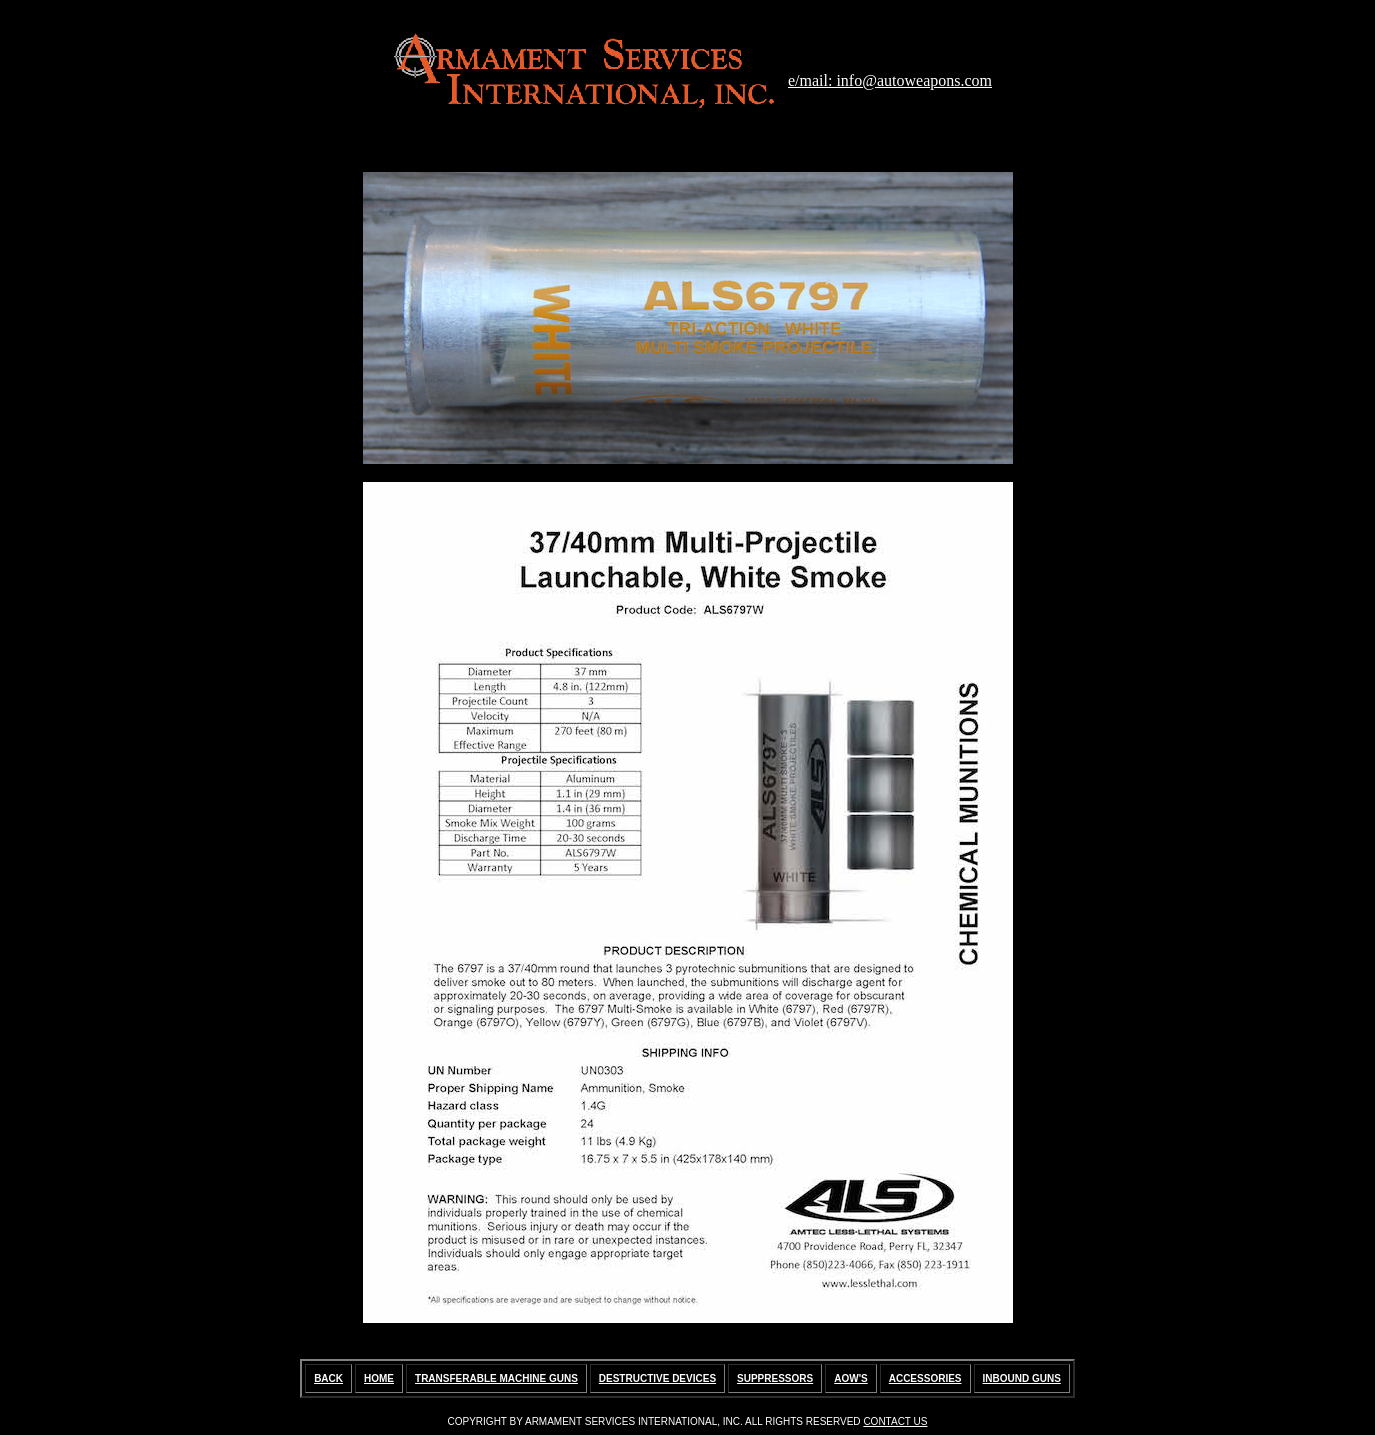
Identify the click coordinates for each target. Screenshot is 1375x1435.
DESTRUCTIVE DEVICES (657, 1378)
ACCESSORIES (925, 1378)
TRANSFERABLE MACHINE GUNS (496, 1378)
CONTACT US (895, 1421)
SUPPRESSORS (775, 1378)
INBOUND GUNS (1022, 1378)
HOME (379, 1378)
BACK (328, 1378)
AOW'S (851, 1378)
